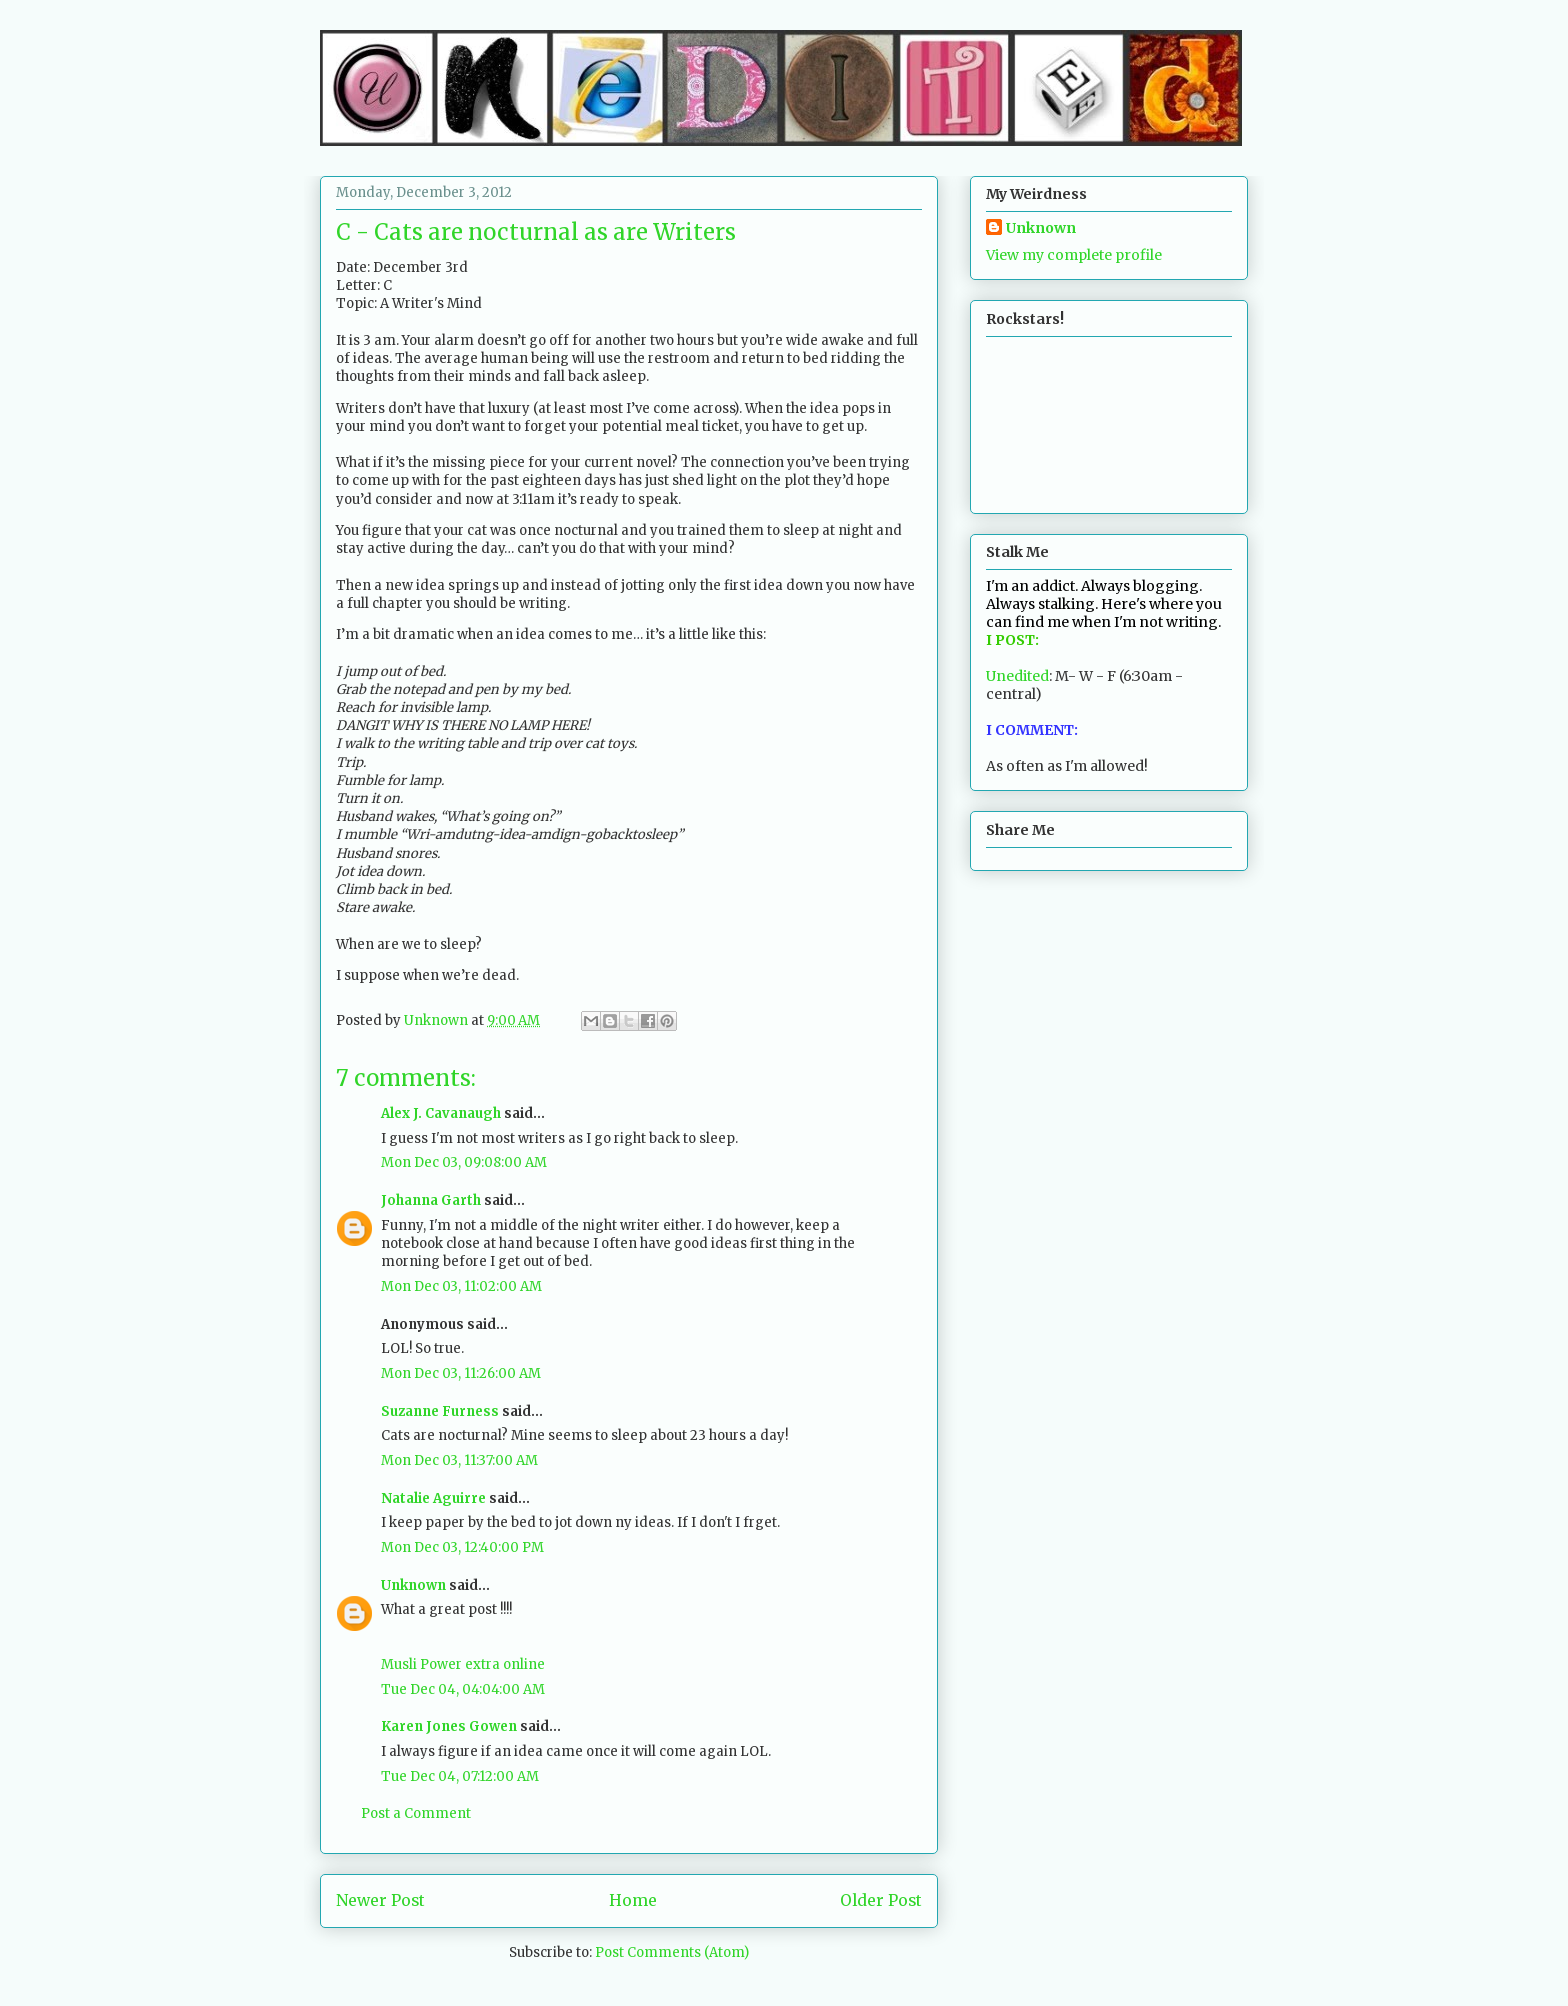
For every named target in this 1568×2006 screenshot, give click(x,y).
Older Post (881, 1900)
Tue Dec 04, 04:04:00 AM (463, 1689)
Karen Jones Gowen (449, 1726)
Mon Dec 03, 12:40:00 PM (462, 1547)
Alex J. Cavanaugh (441, 1113)
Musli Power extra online (463, 1664)
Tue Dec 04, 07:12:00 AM (460, 1776)
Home (633, 1900)
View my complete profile (1074, 255)
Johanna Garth (431, 1200)
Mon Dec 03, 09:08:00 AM (464, 1162)
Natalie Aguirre (433, 1498)
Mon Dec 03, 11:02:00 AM (461, 1286)
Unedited (1017, 676)
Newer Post (380, 1900)
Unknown (413, 1585)
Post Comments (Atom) (672, 1952)
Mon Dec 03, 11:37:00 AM (459, 1460)
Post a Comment (416, 1813)
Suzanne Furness (440, 1411)
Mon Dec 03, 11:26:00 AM (461, 1373)
